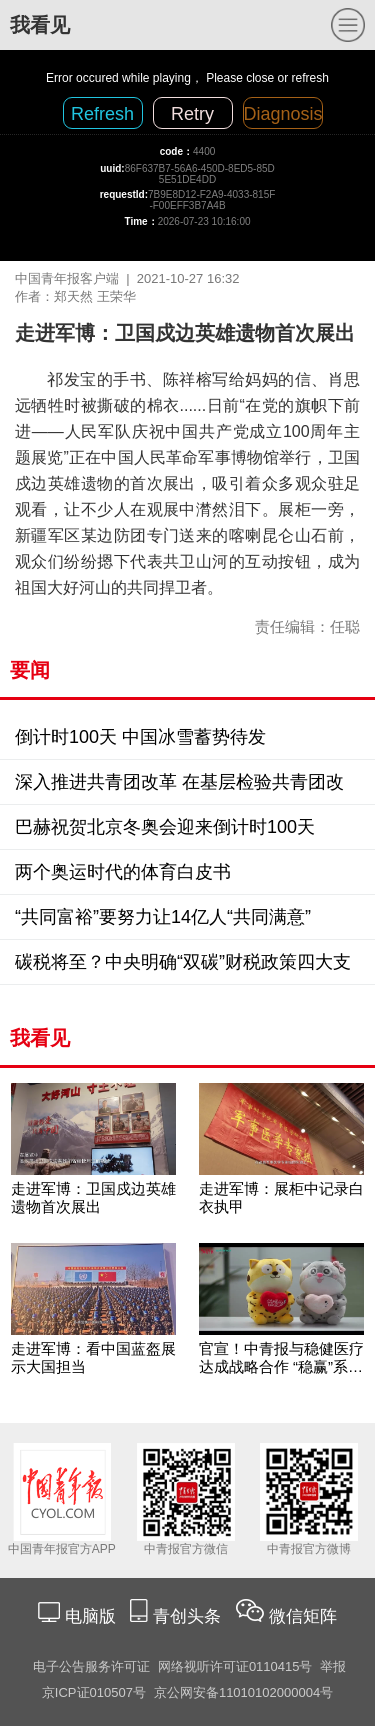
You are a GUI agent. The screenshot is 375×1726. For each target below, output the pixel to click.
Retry (192, 114)
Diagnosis (283, 114)
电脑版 (90, 1616)
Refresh (102, 114)
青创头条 (189, 1616)
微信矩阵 (303, 1616)
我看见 (40, 25)
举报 (333, 1666)
